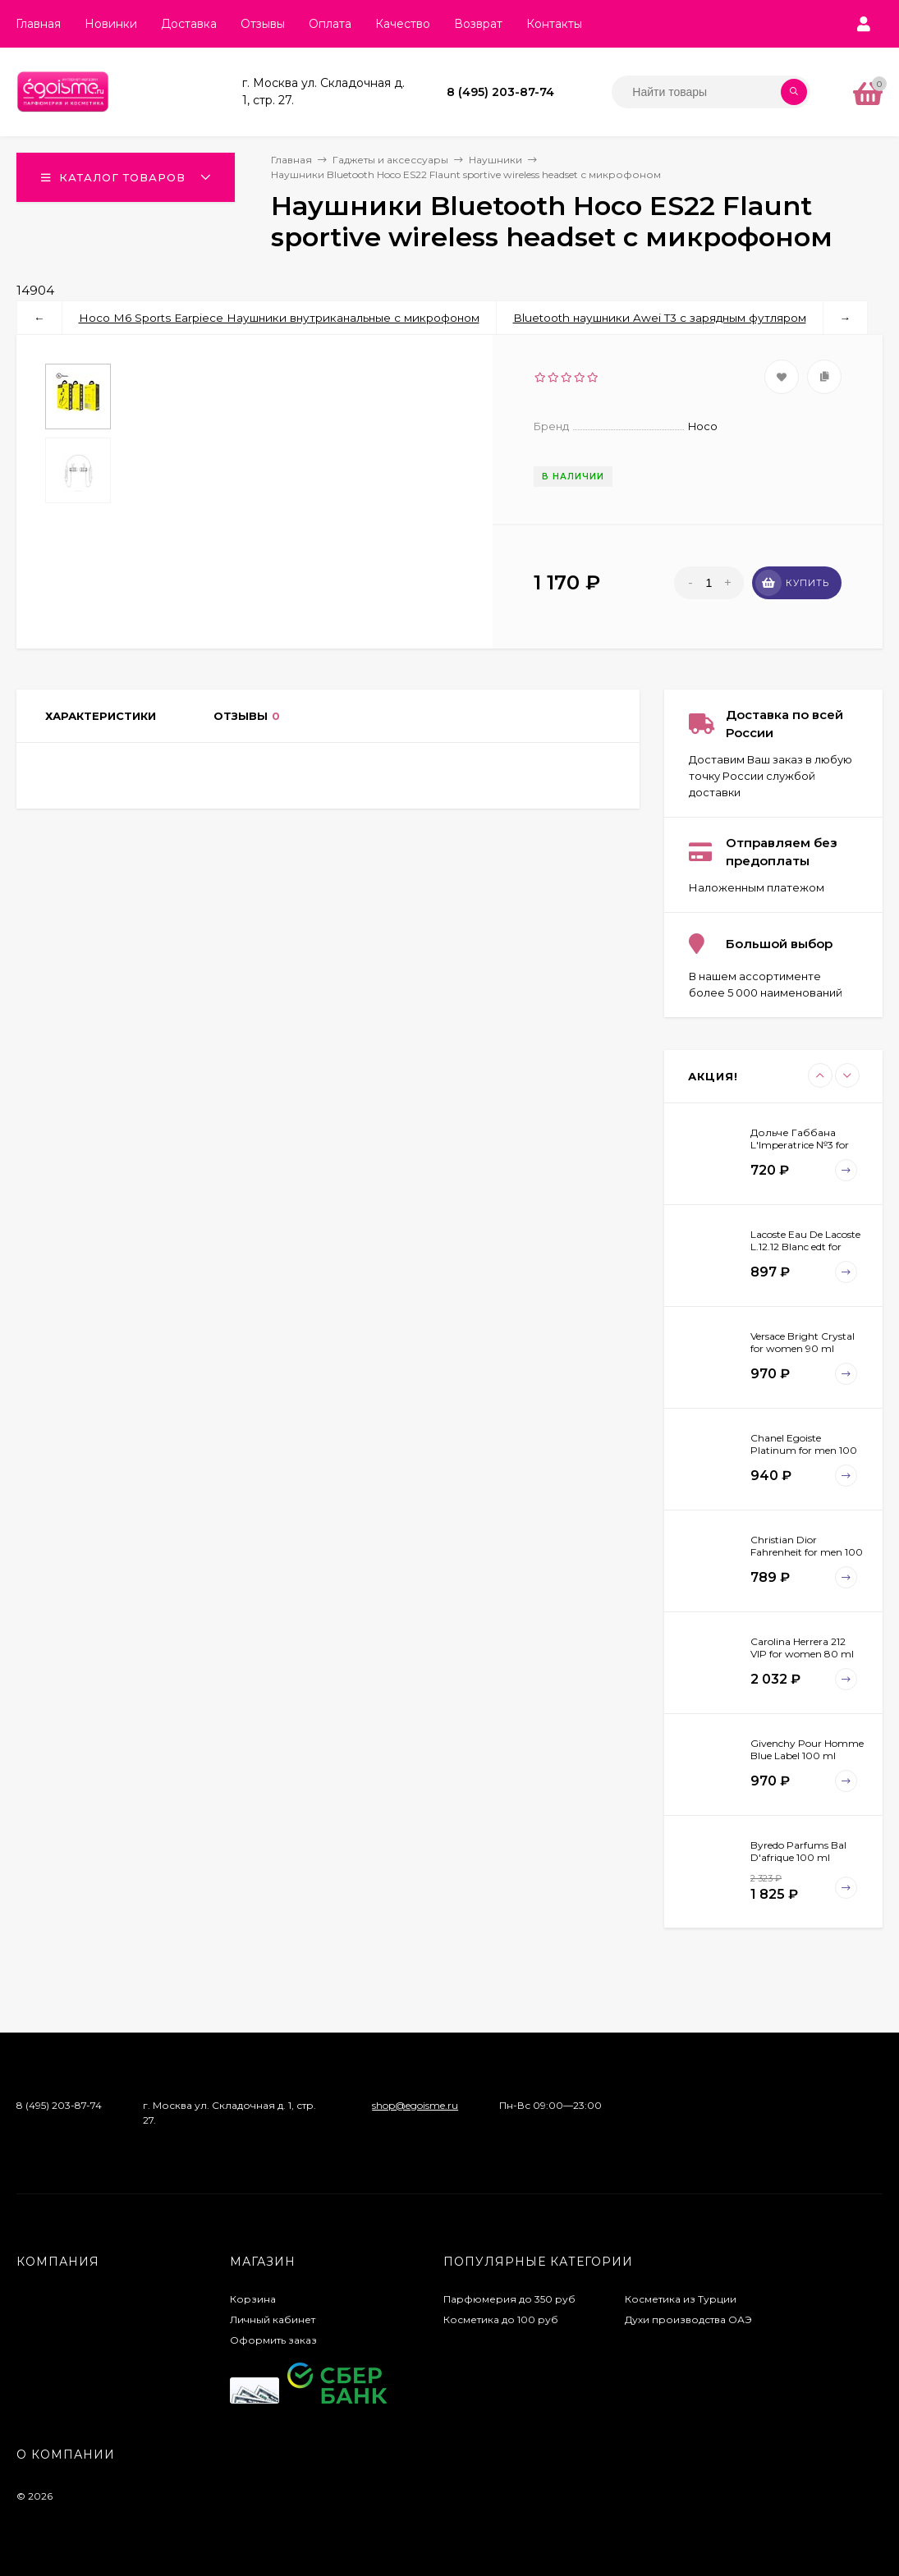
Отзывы (263, 23)
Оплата (330, 23)
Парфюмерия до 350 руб (509, 2299)
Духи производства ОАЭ (688, 2319)
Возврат (478, 23)
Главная (38, 23)
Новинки (111, 23)
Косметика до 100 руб (500, 2319)
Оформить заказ (273, 2340)
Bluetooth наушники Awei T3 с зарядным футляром (659, 317)
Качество (402, 23)
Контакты (554, 23)
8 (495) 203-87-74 (500, 92)
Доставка (189, 23)
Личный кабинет (272, 2319)
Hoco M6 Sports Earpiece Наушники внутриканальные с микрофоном (279, 317)
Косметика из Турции (680, 2299)
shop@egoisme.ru (415, 2105)
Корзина (253, 2299)
